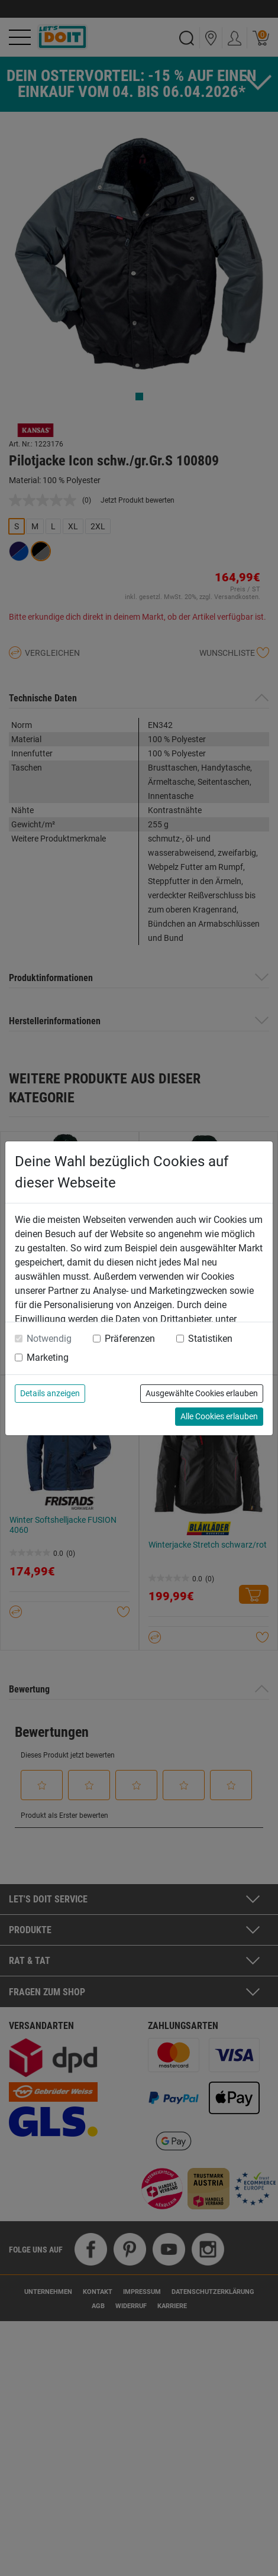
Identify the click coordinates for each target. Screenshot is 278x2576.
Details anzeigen (50, 1393)
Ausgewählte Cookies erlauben (202, 1393)
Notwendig (49, 1338)
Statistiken (210, 1338)
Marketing (48, 1357)
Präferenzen (130, 1338)
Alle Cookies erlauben (219, 1416)
